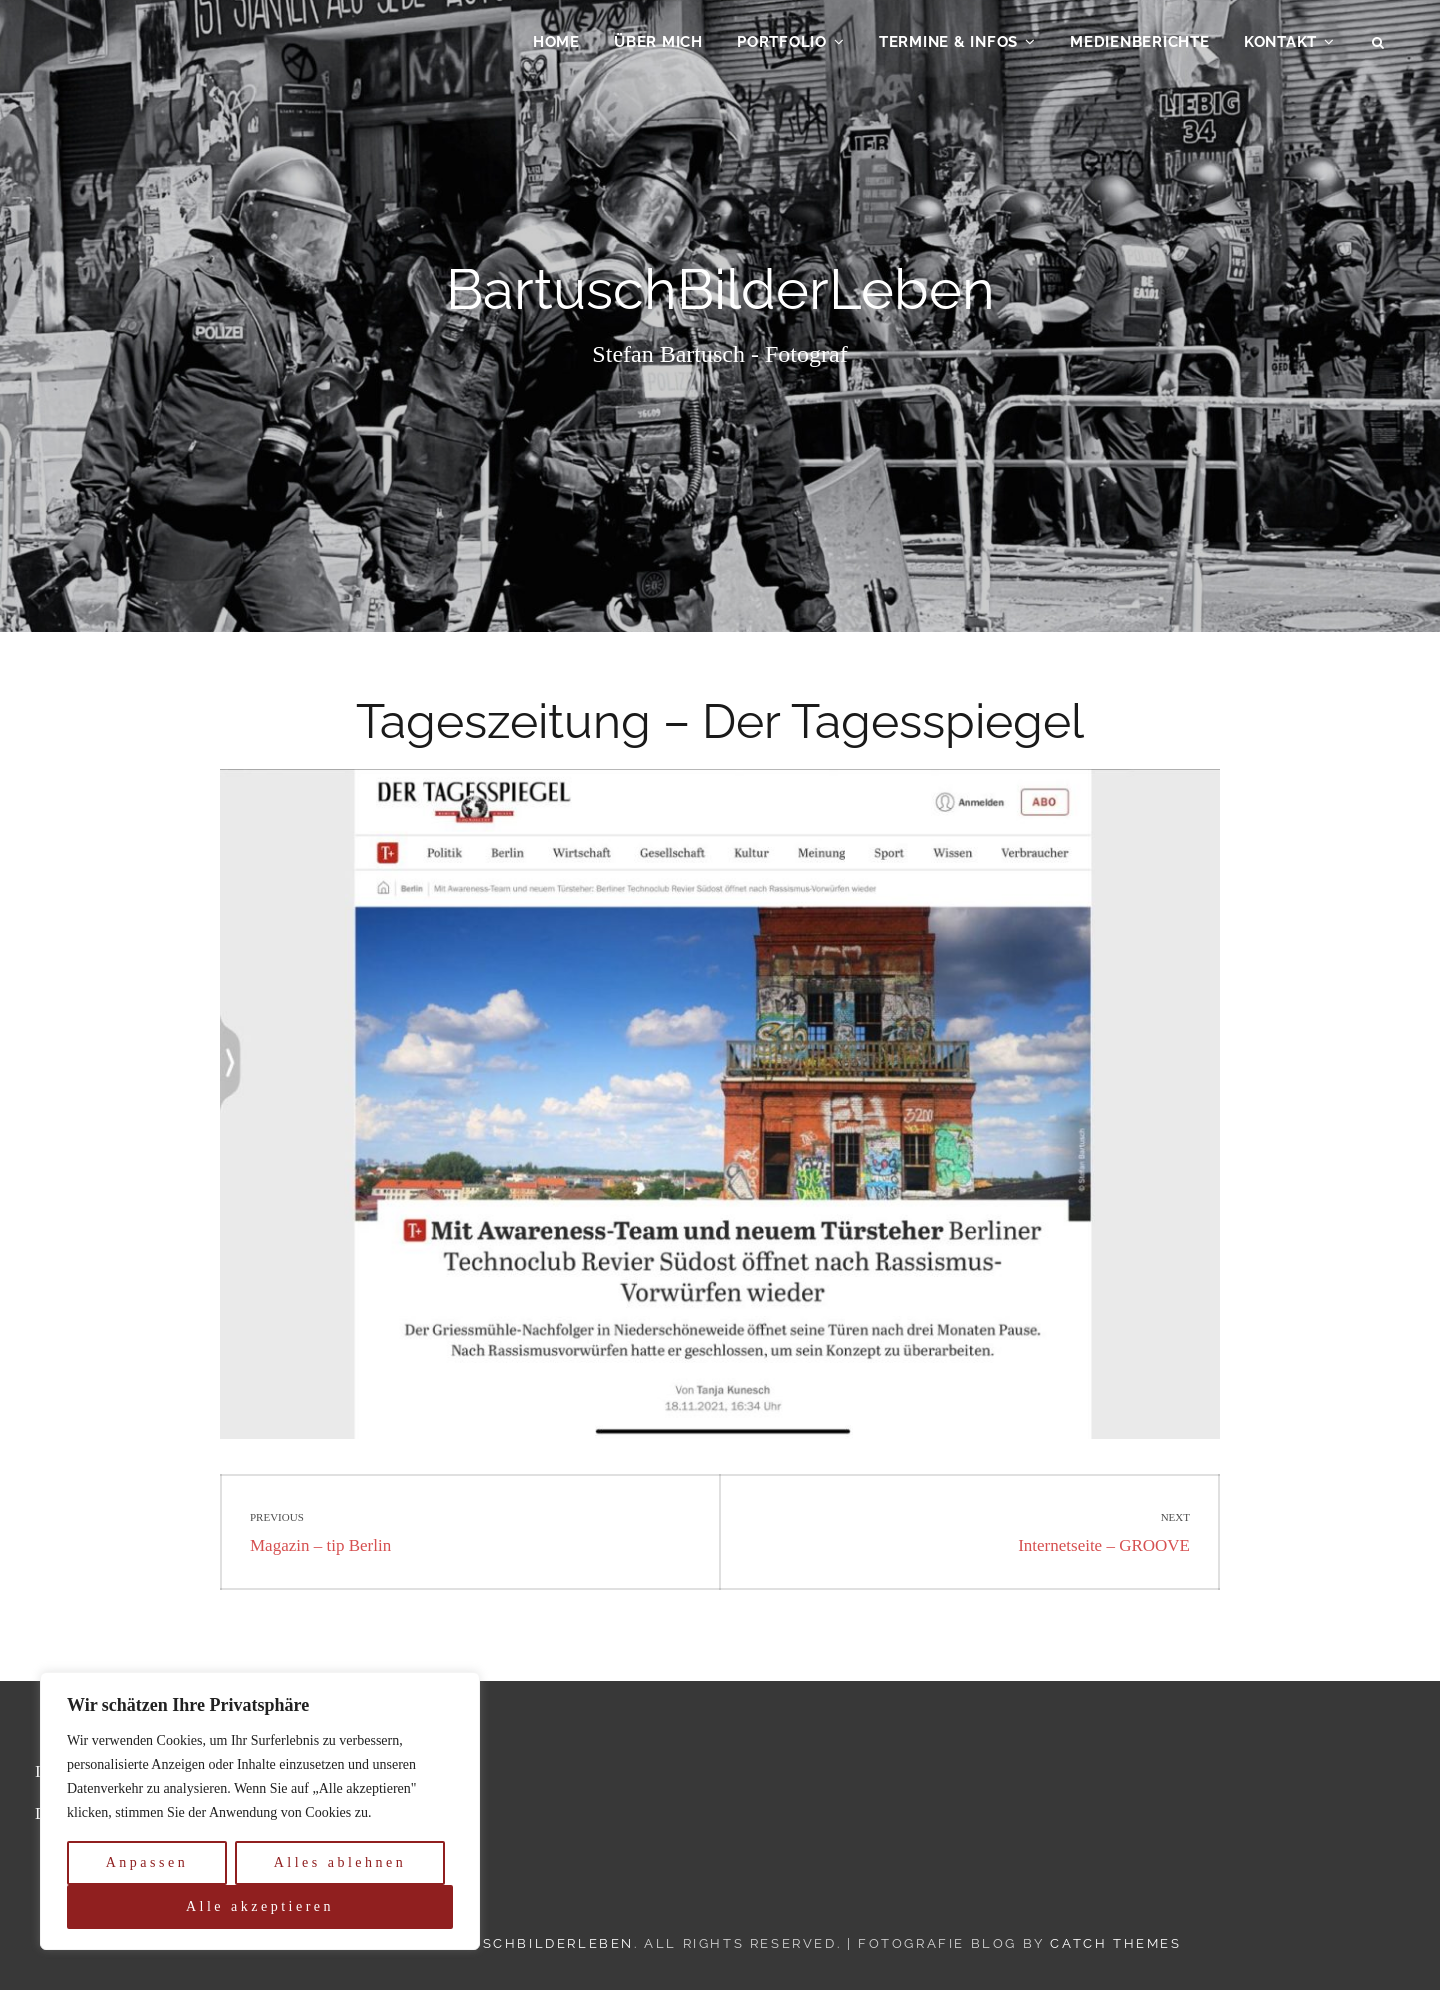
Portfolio (782, 46)
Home (556, 46)
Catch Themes (1115, 1943)
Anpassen (147, 1862)
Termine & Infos (948, 46)
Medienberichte (1140, 46)
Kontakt (1280, 46)
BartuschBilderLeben (530, 1943)
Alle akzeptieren (260, 1906)
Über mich (658, 46)
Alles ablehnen (340, 1862)
